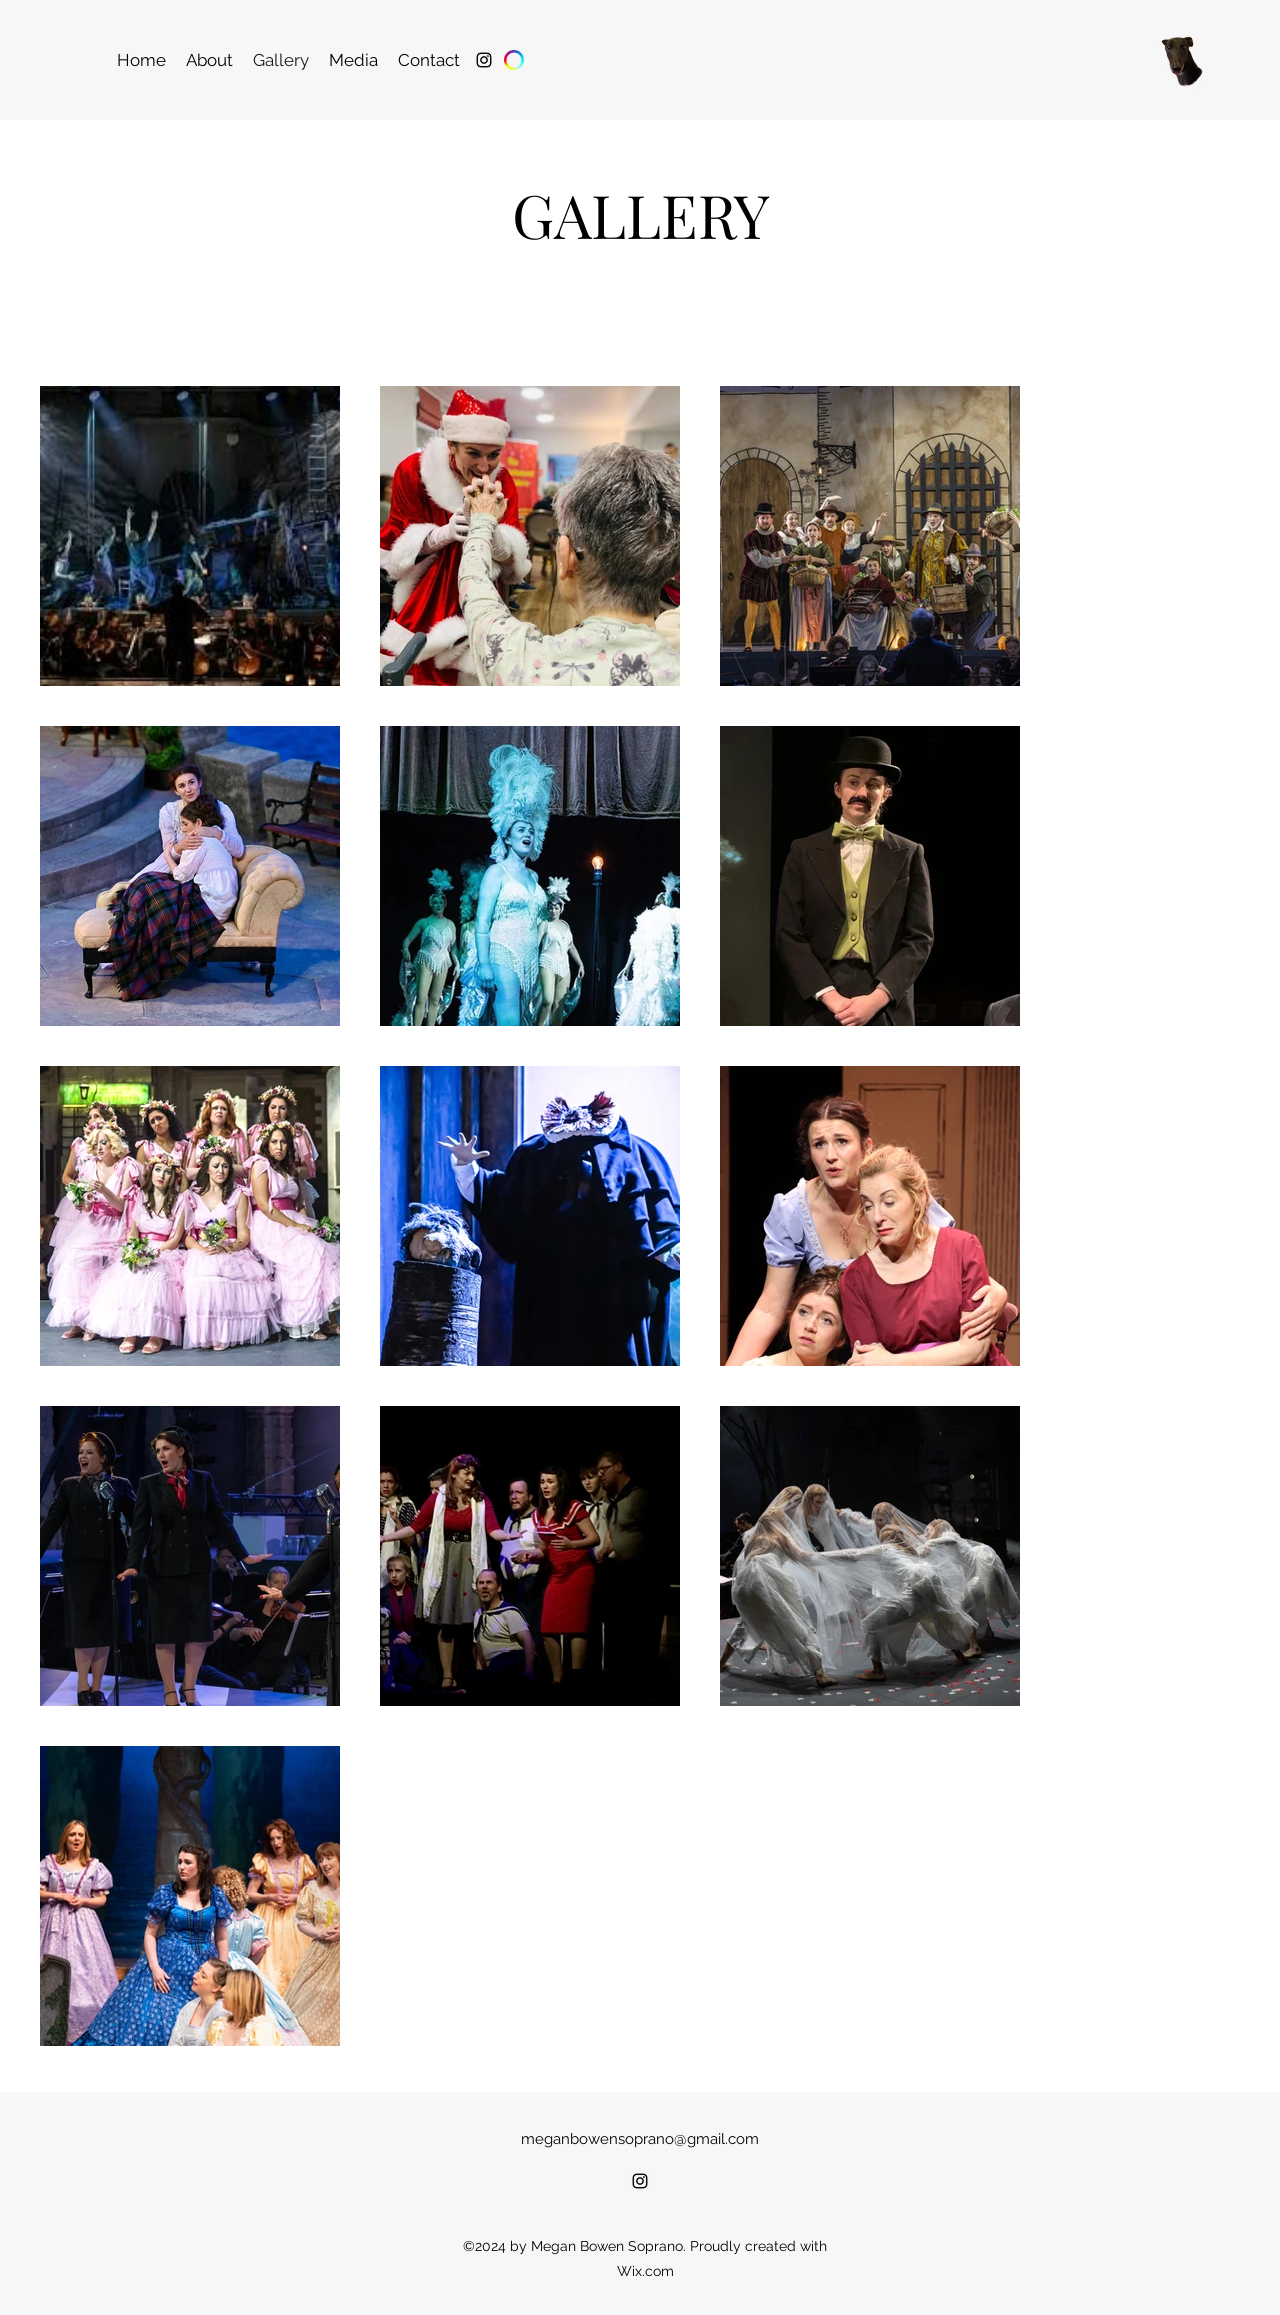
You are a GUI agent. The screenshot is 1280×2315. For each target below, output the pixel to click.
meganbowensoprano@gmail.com (640, 2139)
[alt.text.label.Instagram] (484, 60)
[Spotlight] (514, 60)
